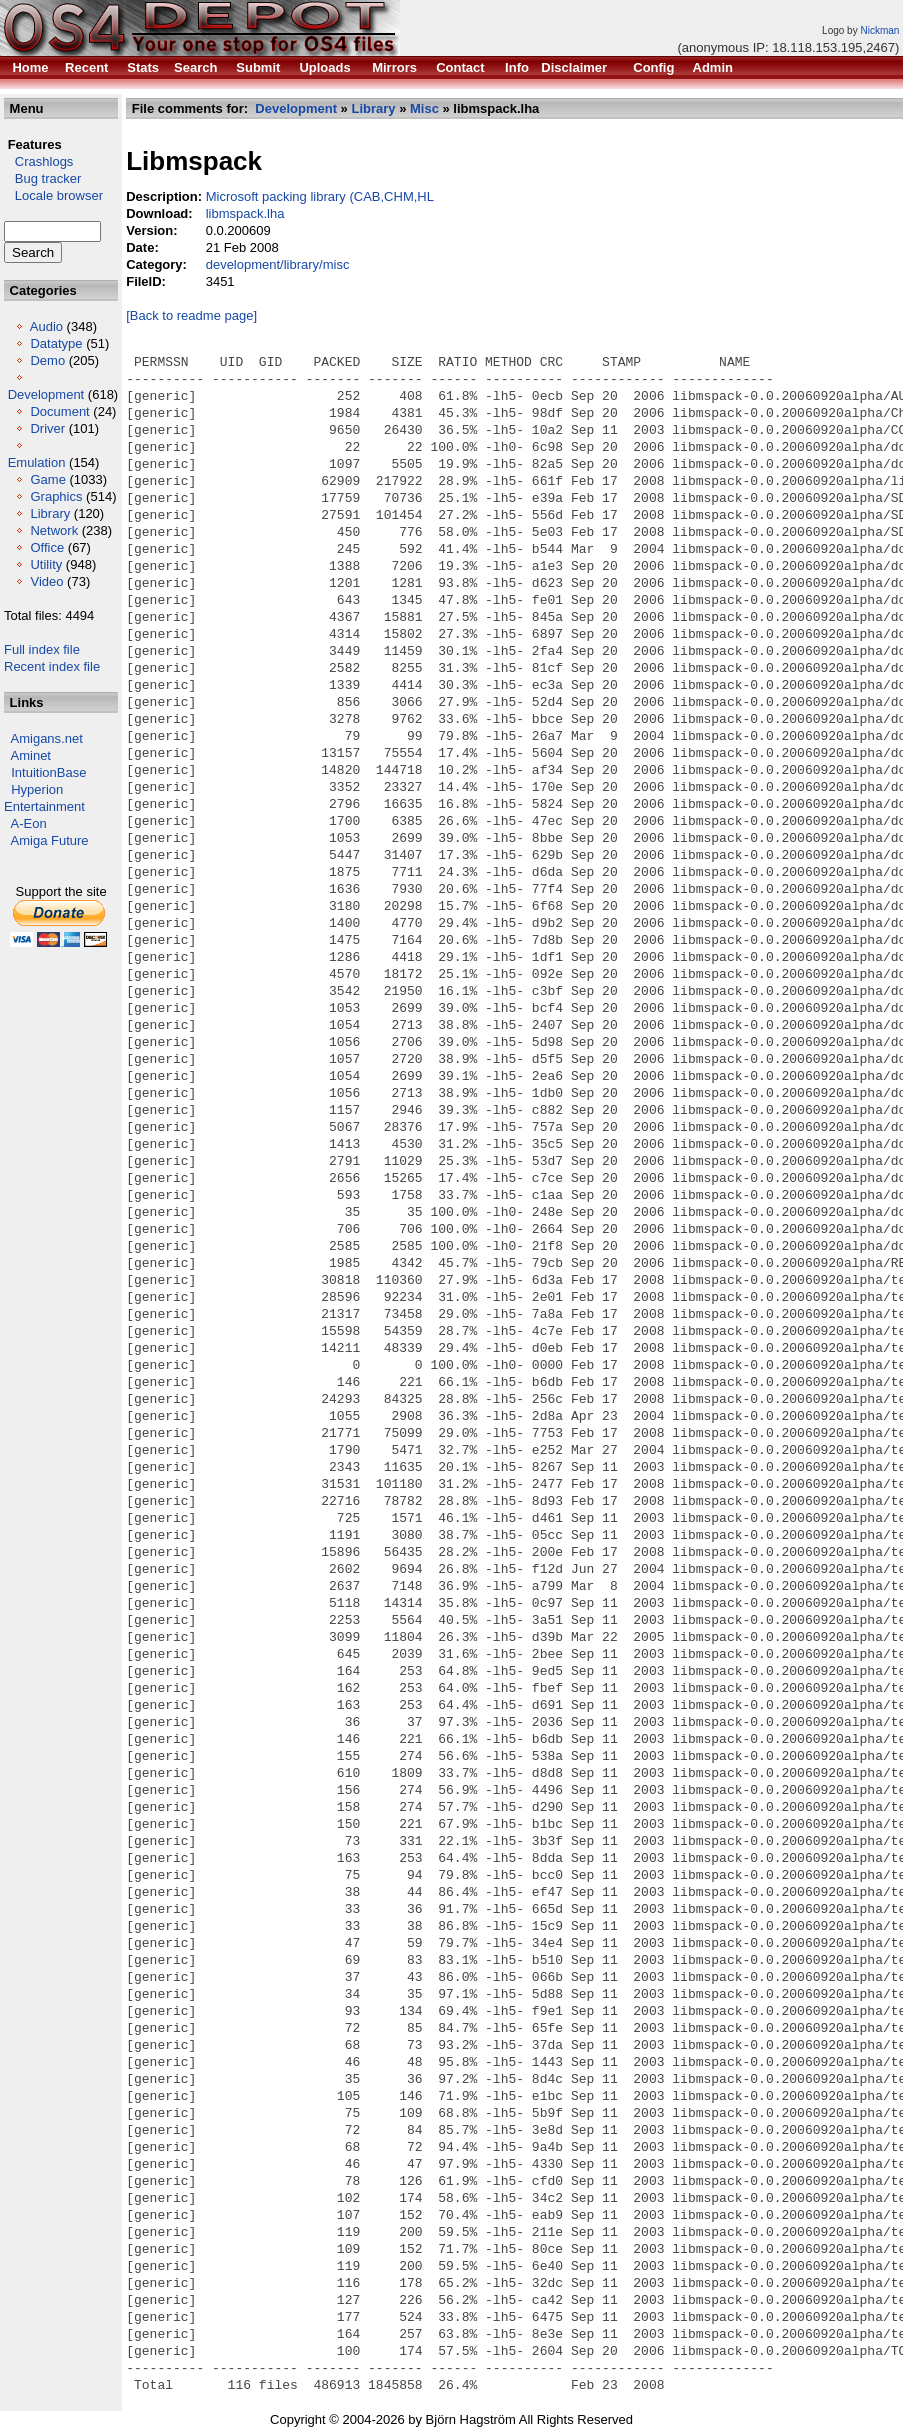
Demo (47, 360)
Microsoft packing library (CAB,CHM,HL (320, 196)
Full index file (42, 649)
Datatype (56, 343)
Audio (46, 326)
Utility (46, 564)
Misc (424, 108)
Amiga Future (50, 840)
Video (46, 581)
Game (47, 479)
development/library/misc (278, 264)
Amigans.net (47, 738)
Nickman (879, 30)
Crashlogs (38, 161)
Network (54, 530)
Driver (47, 428)
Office (47, 547)
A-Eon (29, 823)
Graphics (56, 496)
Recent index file (52, 666)
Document (59, 411)
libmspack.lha (245, 213)
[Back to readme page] (191, 315)
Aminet (31, 755)
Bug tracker (42, 178)
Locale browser (53, 195)
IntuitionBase (48, 772)
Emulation (37, 462)
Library (50, 513)
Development (46, 394)
